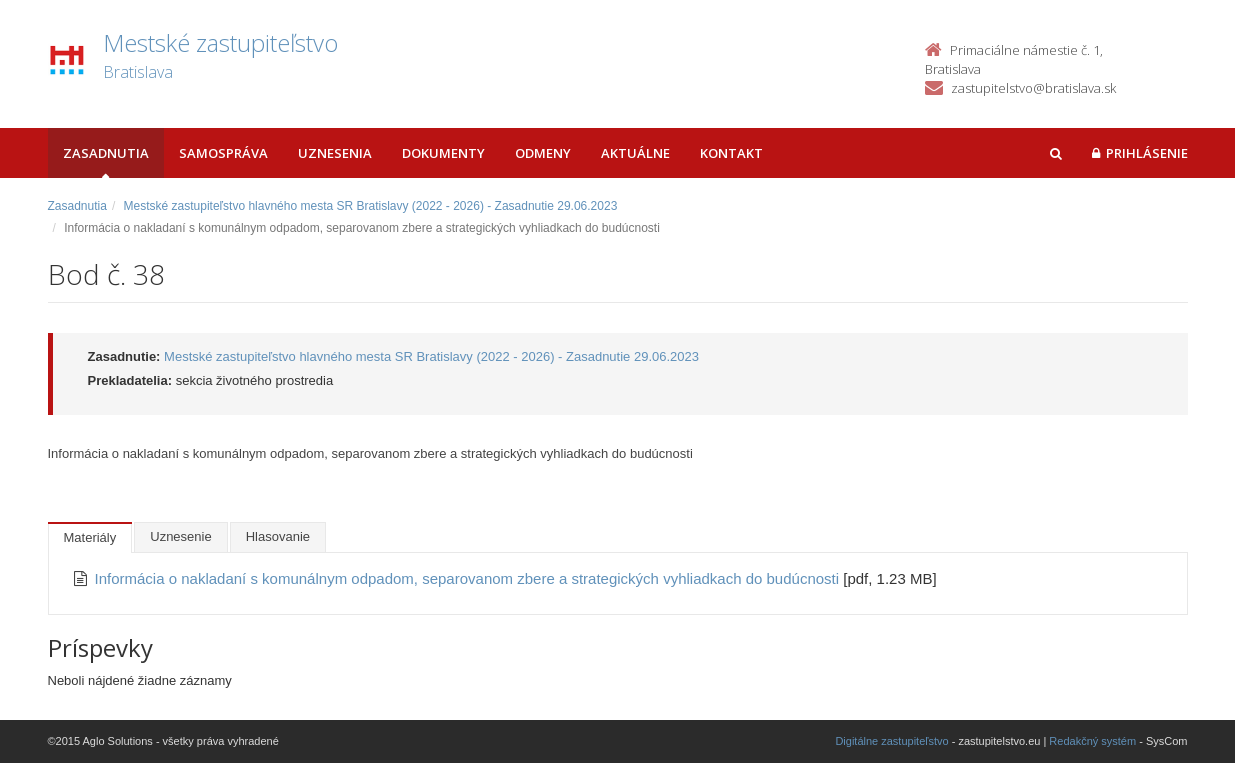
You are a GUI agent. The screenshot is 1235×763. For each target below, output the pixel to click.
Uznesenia (335, 153)
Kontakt (731, 153)
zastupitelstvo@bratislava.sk (1033, 88)
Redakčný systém (1092, 741)
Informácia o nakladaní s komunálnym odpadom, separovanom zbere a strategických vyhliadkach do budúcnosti (469, 578)
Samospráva (223, 153)
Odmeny (543, 153)
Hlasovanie (278, 536)
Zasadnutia (106, 153)
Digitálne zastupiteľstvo (891, 741)
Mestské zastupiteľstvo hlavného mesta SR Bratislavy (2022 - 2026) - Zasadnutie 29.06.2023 (371, 206)
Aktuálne (635, 153)
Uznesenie (180, 536)
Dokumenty (443, 153)
